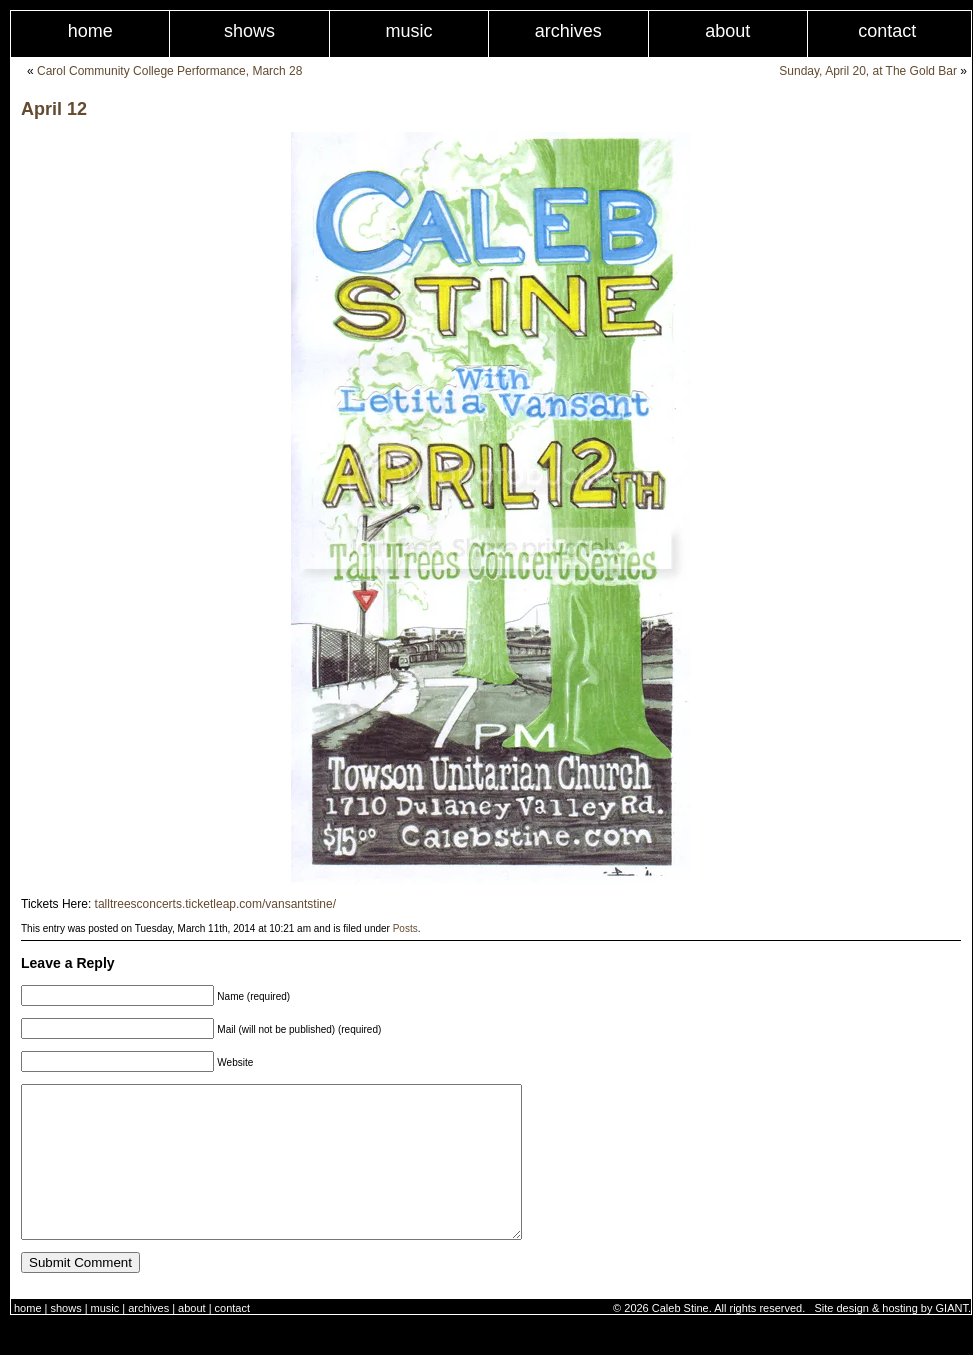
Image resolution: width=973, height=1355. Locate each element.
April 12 (54, 109)
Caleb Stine (680, 1338)
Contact (232, 1338)
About (727, 31)
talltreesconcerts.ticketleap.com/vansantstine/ (215, 904)
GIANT (952, 1338)
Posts (405, 928)
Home (90, 31)
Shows (249, 31)
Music (408, 31)
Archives (568, 31)
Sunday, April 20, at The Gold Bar (868, 71)
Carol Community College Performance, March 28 (169, 71)
